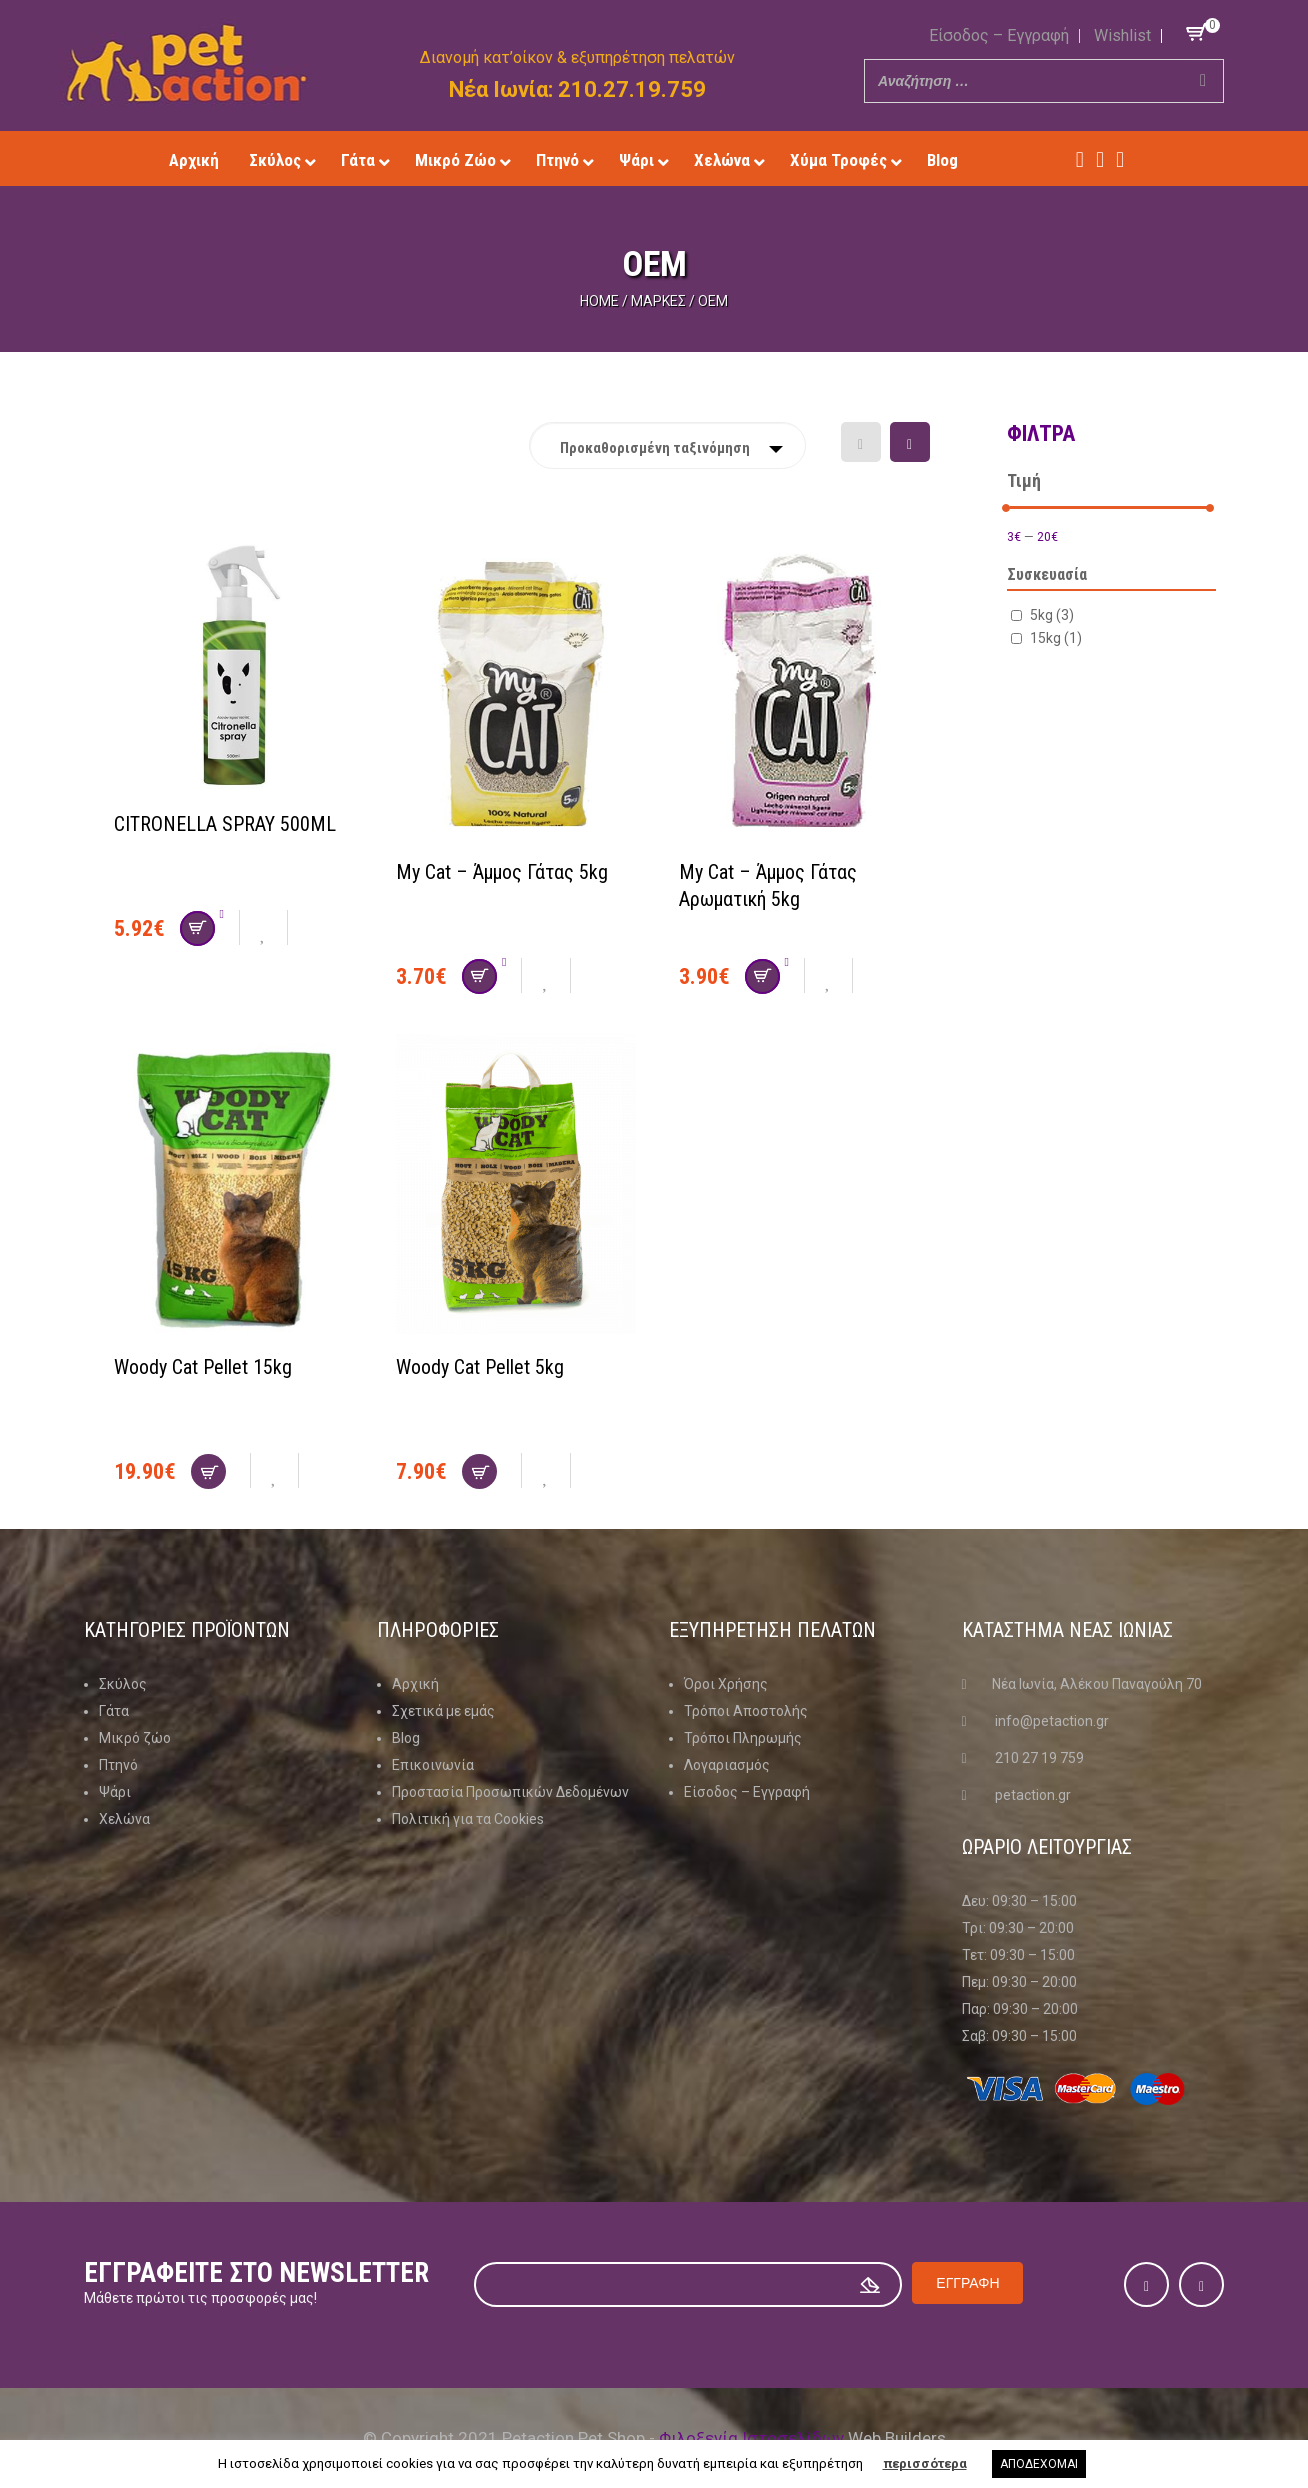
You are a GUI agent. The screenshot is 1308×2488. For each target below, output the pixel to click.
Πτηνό (118, 1765)
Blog (406, 1738)
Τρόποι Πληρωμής (743, 1738)
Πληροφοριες (437, 1630)
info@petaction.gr (1052, 1721)
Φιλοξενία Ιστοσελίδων (751, 2437)
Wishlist (1122, 35)
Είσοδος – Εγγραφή (999, 35)
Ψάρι (115, 1792)
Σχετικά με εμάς (443, 1711)
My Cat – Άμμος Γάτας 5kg (502, 872)
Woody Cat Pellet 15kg (203, 1367)
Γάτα (114, 1711)
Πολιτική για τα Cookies (468, 1819)
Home (599, 301)
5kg (1052, 614)
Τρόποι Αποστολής (746, 1711)
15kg (1056, 637)
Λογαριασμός (727, 1765)
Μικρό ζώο (135, 1738)
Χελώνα (124, 1819)
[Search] (1203, 81)
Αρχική (415, 1684)
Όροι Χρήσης (726, 1684)
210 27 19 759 (1039, 1758)
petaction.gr (1033, 1795)
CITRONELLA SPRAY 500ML (225, 824)
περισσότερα (925, 2463)
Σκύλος (123, 1684)
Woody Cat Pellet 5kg (480, 1367)
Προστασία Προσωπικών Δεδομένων (510, 1792)
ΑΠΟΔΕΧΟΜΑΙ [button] (1039, 2464)
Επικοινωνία (433, 1765)
